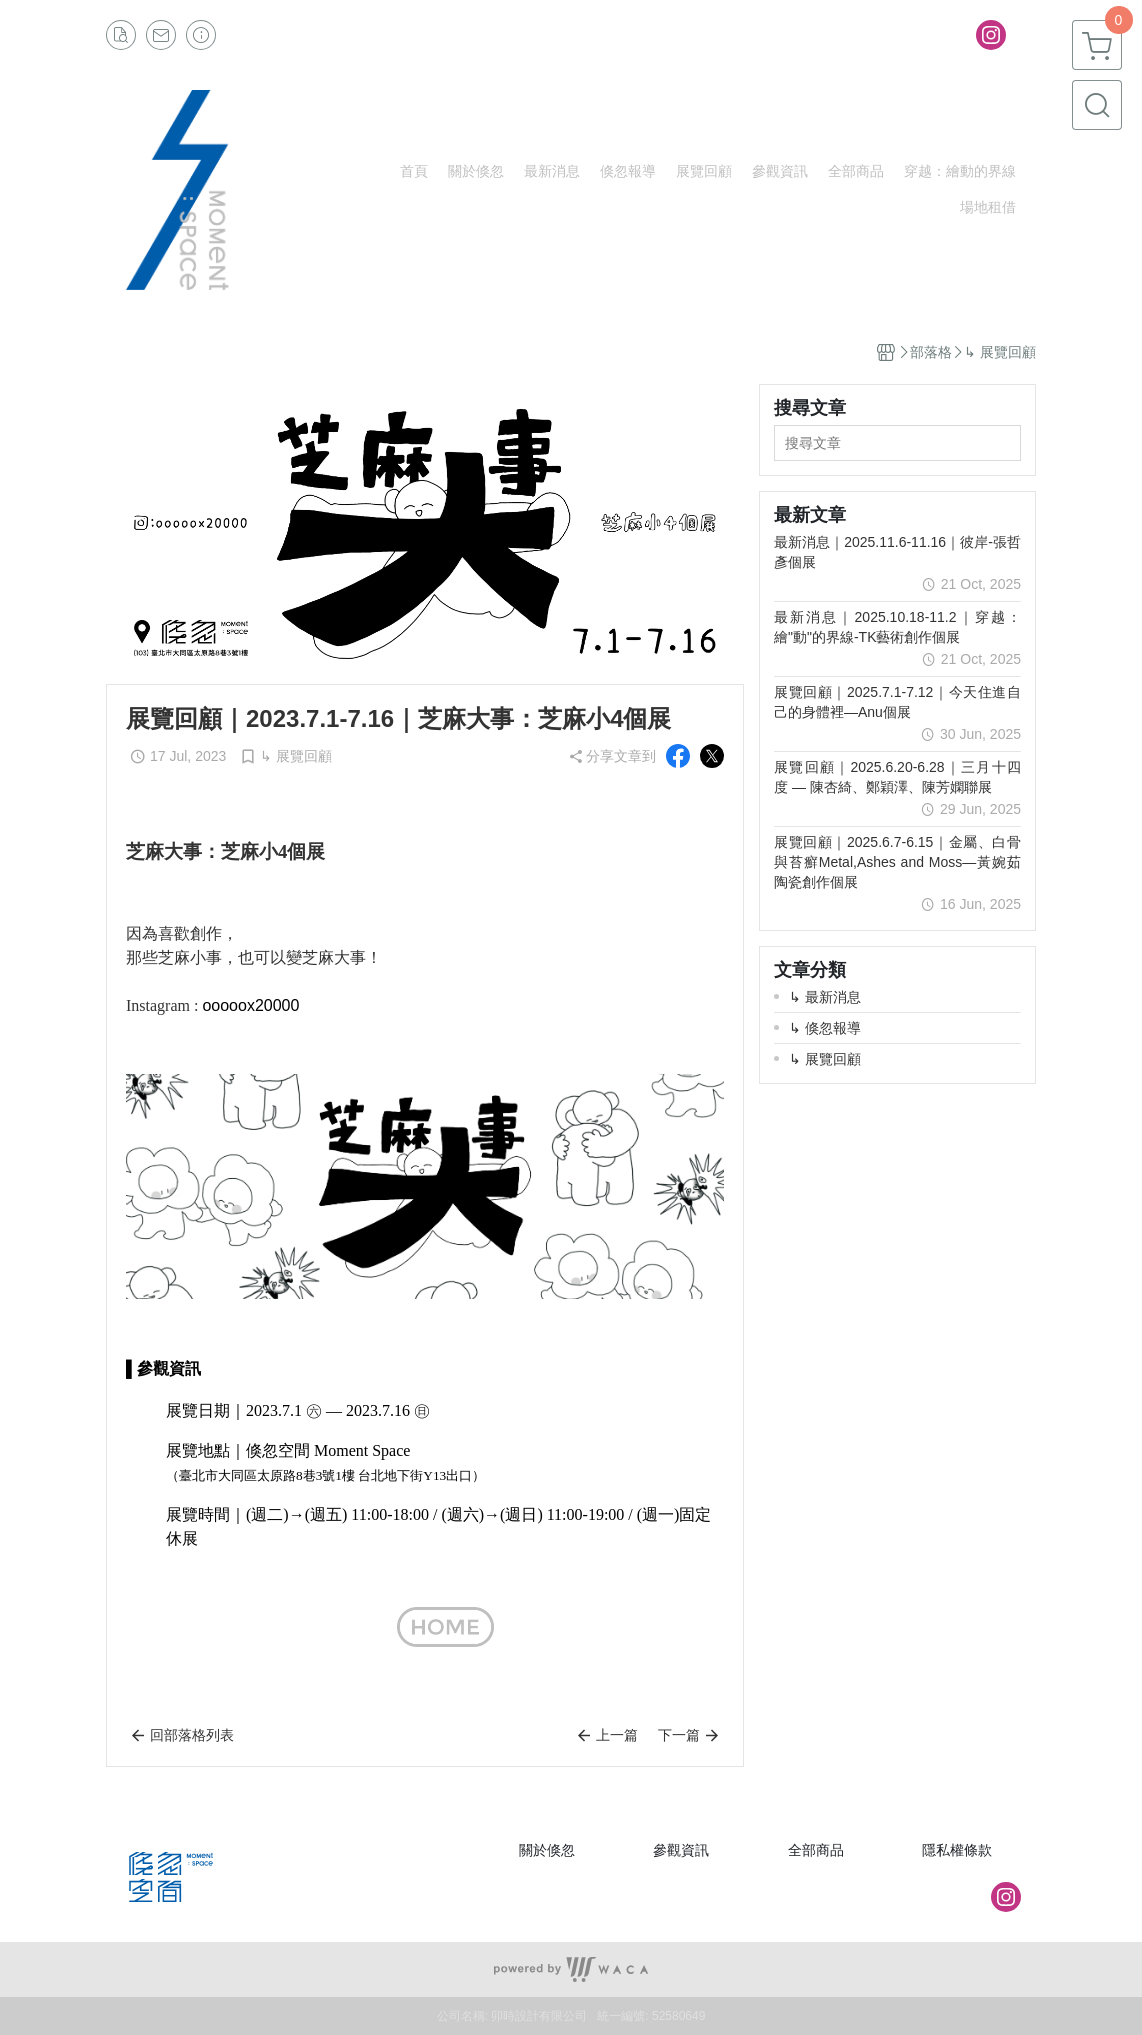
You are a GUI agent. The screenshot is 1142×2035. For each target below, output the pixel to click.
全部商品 (816, 1850)
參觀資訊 (681, 1850)
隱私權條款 (957, 1850)
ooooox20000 (250, 1005)
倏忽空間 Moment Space (328, 1450)
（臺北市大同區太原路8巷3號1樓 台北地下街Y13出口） (325, 1475)
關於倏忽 (547, 1850)
